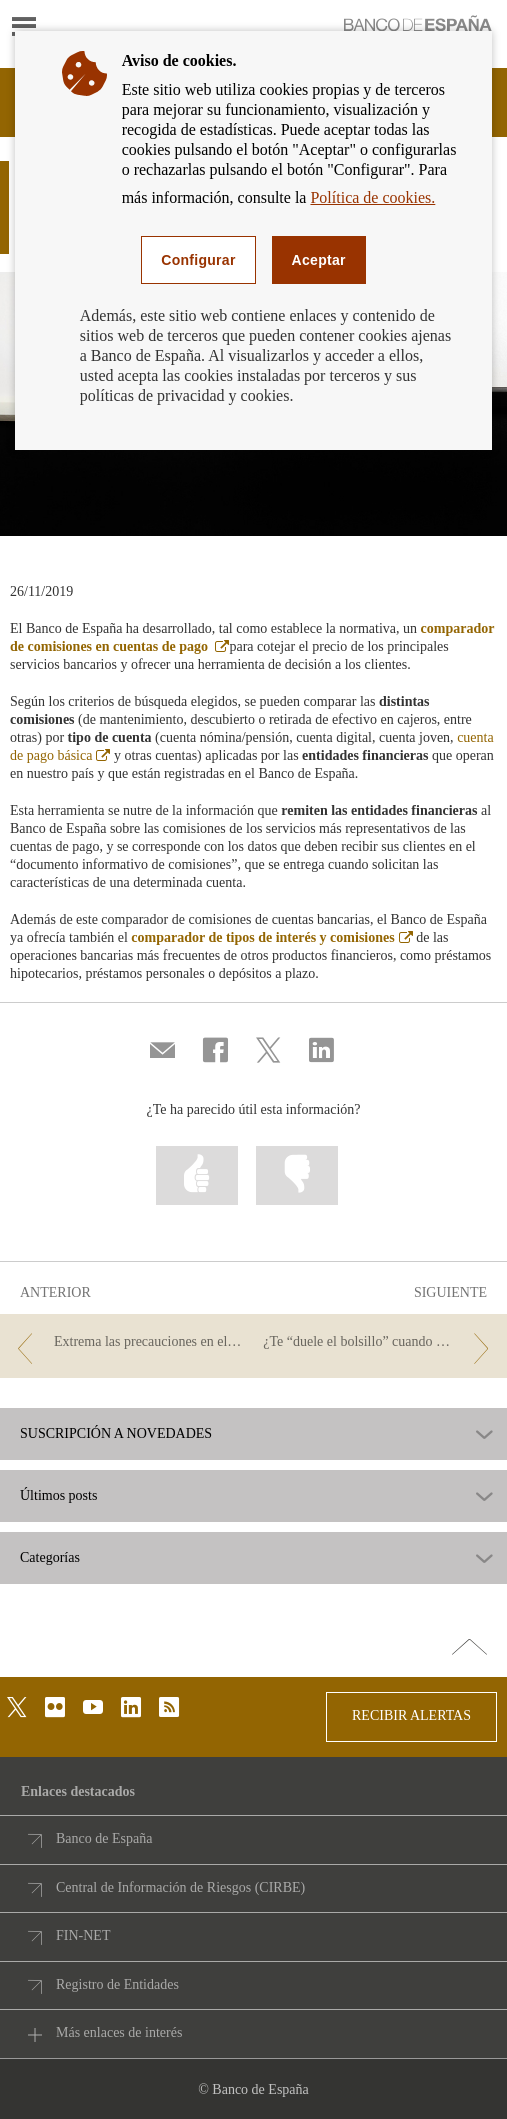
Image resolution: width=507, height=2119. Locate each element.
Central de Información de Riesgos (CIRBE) (180, 1887)
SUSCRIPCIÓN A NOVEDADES (116, 1434)
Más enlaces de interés (119, 2032)
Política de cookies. (372, 197)
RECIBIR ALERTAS (411, 1715)
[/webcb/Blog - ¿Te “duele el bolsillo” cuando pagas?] (380, 1342)
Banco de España (104, 1838)
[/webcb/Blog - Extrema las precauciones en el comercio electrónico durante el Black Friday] (127, 1342)
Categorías (50, 1558)
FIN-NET (83, 1935)
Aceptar (319, 260)
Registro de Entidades (117, 1984)
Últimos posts (58, 1496)
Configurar (198, 260)
